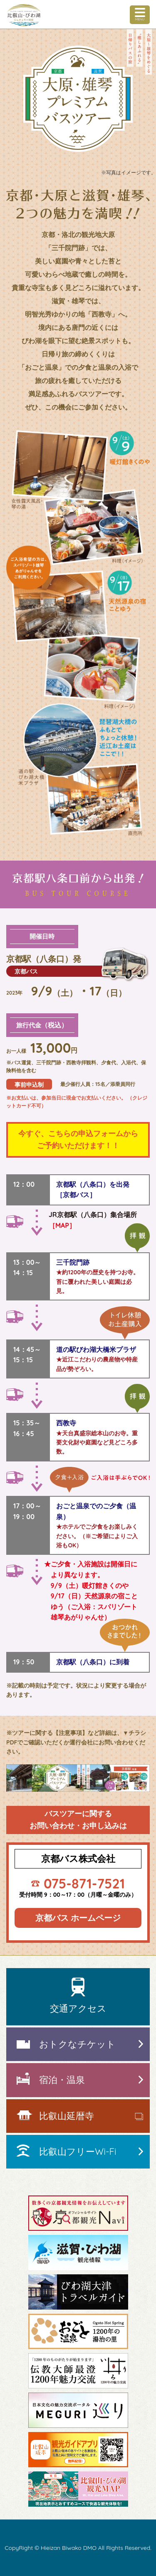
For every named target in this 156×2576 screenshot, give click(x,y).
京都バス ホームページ (78, 1917)
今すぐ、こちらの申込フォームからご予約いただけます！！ (78, 1139)
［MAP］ (62, 1225)
